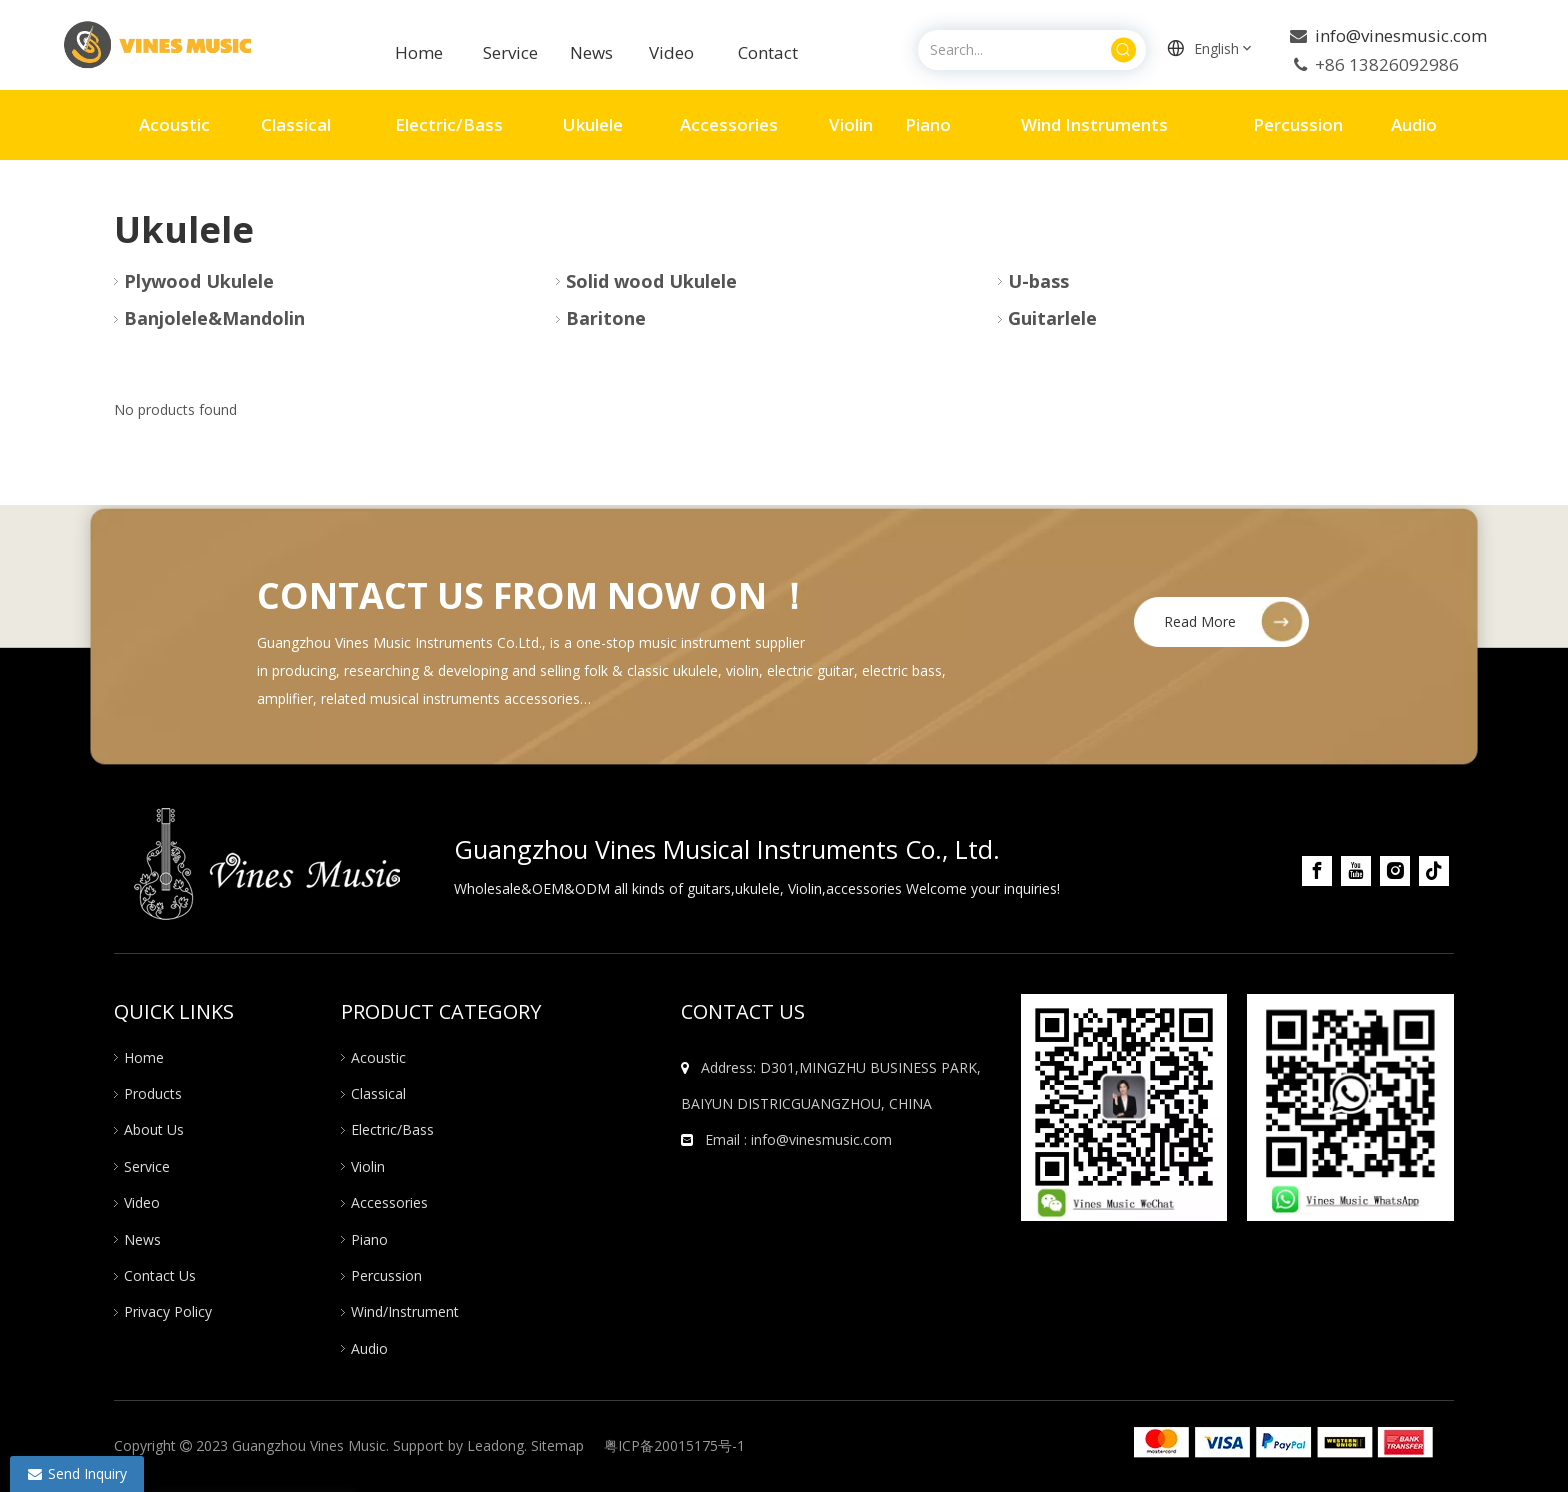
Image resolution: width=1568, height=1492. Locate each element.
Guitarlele (1052, 318)
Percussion (386, 1275)
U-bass (1038, 281)
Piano (369, 1239)
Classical (378, 1093)
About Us (154, 1129)
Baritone (606, 318)
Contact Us (160, 1275)
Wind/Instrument (405, 1311)
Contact (768, 52)
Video (671, 52)
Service (512, 52)
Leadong (495, 1445)
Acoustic (378, 1057)
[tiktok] (1434, 871)
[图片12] (1350, 1108)
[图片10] (1124, 1108)
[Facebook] (1317, 871)
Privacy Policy (168, 1311)
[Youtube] (1356, 871)
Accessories (389, 1202)
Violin (368, 1166)
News (142, 1239)
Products (153, 1093)
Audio (369, 1348)
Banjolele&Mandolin (214, 318)
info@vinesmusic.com (1399, 35)
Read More (1200, 621)
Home (419, 52)
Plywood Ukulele (199, 281)
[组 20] (1283, 1442)
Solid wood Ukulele (651, 281)
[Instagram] (1395, 871)
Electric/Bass (392, 1129)
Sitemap (557, 1445)
